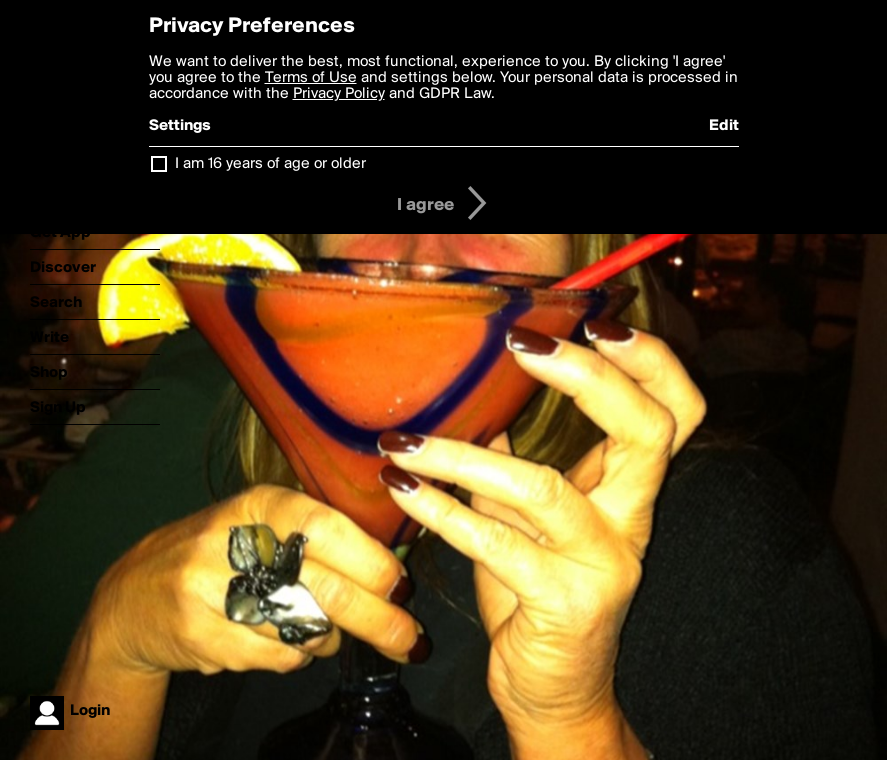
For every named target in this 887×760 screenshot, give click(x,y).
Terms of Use (311, 78)
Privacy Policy (339, 94)
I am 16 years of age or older (270, 164)
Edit (724, 126)
